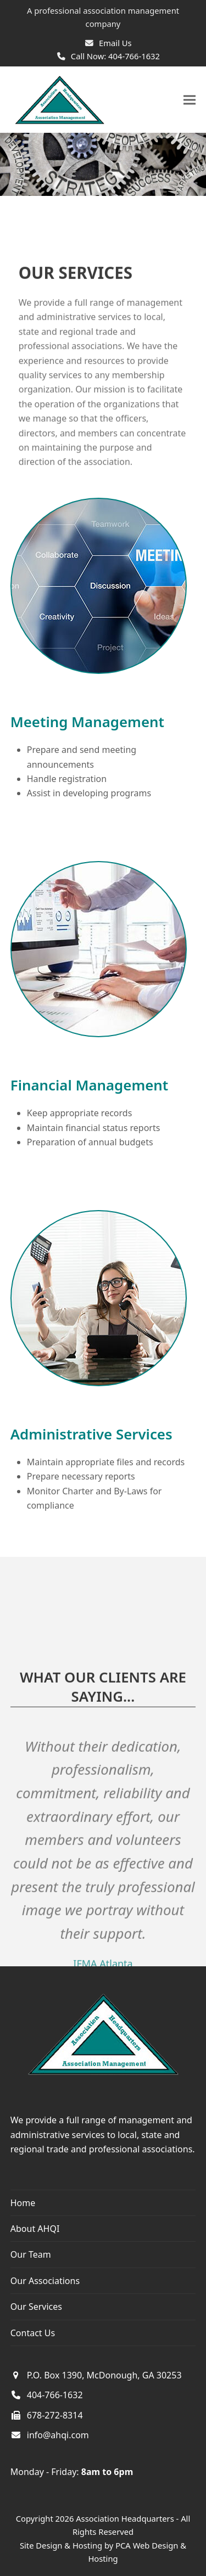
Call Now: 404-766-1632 (115, 55)
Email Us (115, 42)
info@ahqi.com (58, 2435)
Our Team (30, 2254)
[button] (189, 100)
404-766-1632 (55, 2395)
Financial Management (89, 1085)
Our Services (36, 2307)
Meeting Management (87, 722)
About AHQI (35, 2229)
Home (23, 2203)
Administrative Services (91, 1434)
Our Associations (45, 2281)
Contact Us (32, 2333)
